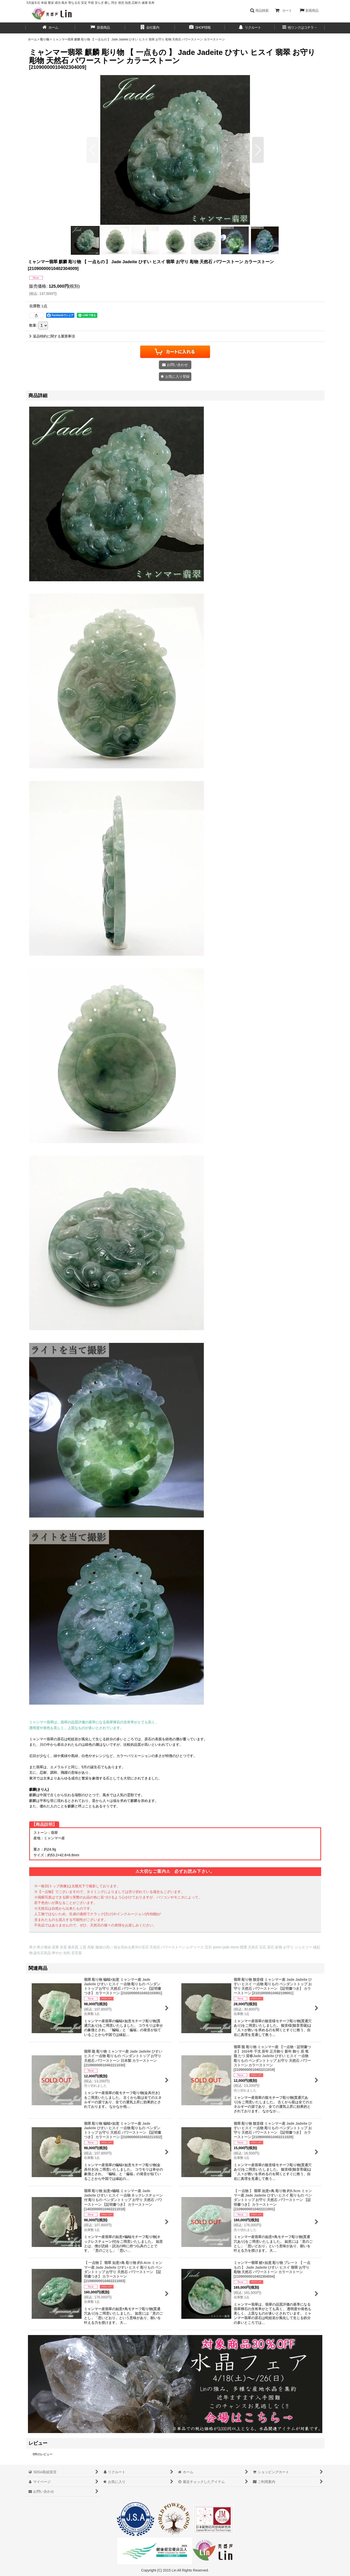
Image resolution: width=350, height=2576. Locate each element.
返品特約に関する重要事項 (52, 336)
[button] (259, 10)
